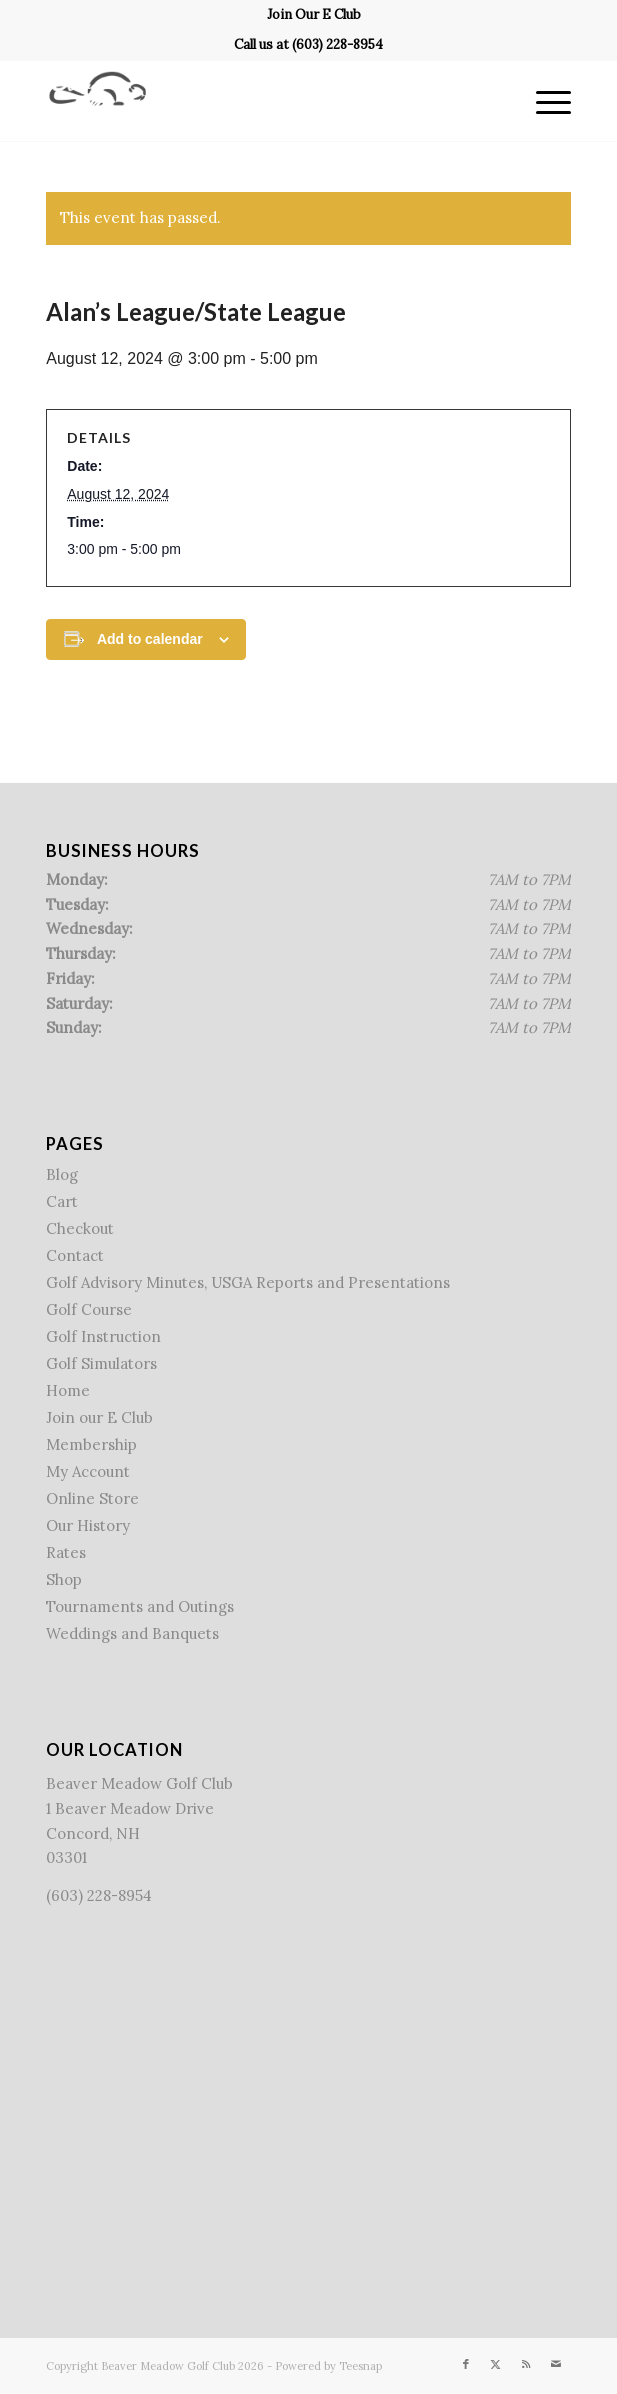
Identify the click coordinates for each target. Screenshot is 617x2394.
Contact (75, 1255)
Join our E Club (99, 1417)
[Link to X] (496, 2364)
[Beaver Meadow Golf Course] (256, 101)
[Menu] (543, 101)
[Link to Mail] (556, 2364)
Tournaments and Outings (140, 1606)
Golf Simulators (101, 1363)
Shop (64, 1579)
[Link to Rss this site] (526, 2364)
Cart (62, 1201)
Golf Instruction (103, 1336)
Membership (91, 1444)
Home (68, 1390)
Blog (62, 1174)
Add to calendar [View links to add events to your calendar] (150, 639)
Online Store (92, 1498)
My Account (88, 1471)
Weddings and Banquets (132, 1633)
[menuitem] (314, 15)
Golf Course (89, 1309)
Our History (88, 1525)
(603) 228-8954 (337, 44)
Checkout (80, 1228)
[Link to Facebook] (466, 2364)
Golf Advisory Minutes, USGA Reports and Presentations (248, 1282)
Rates (66, 1552)
